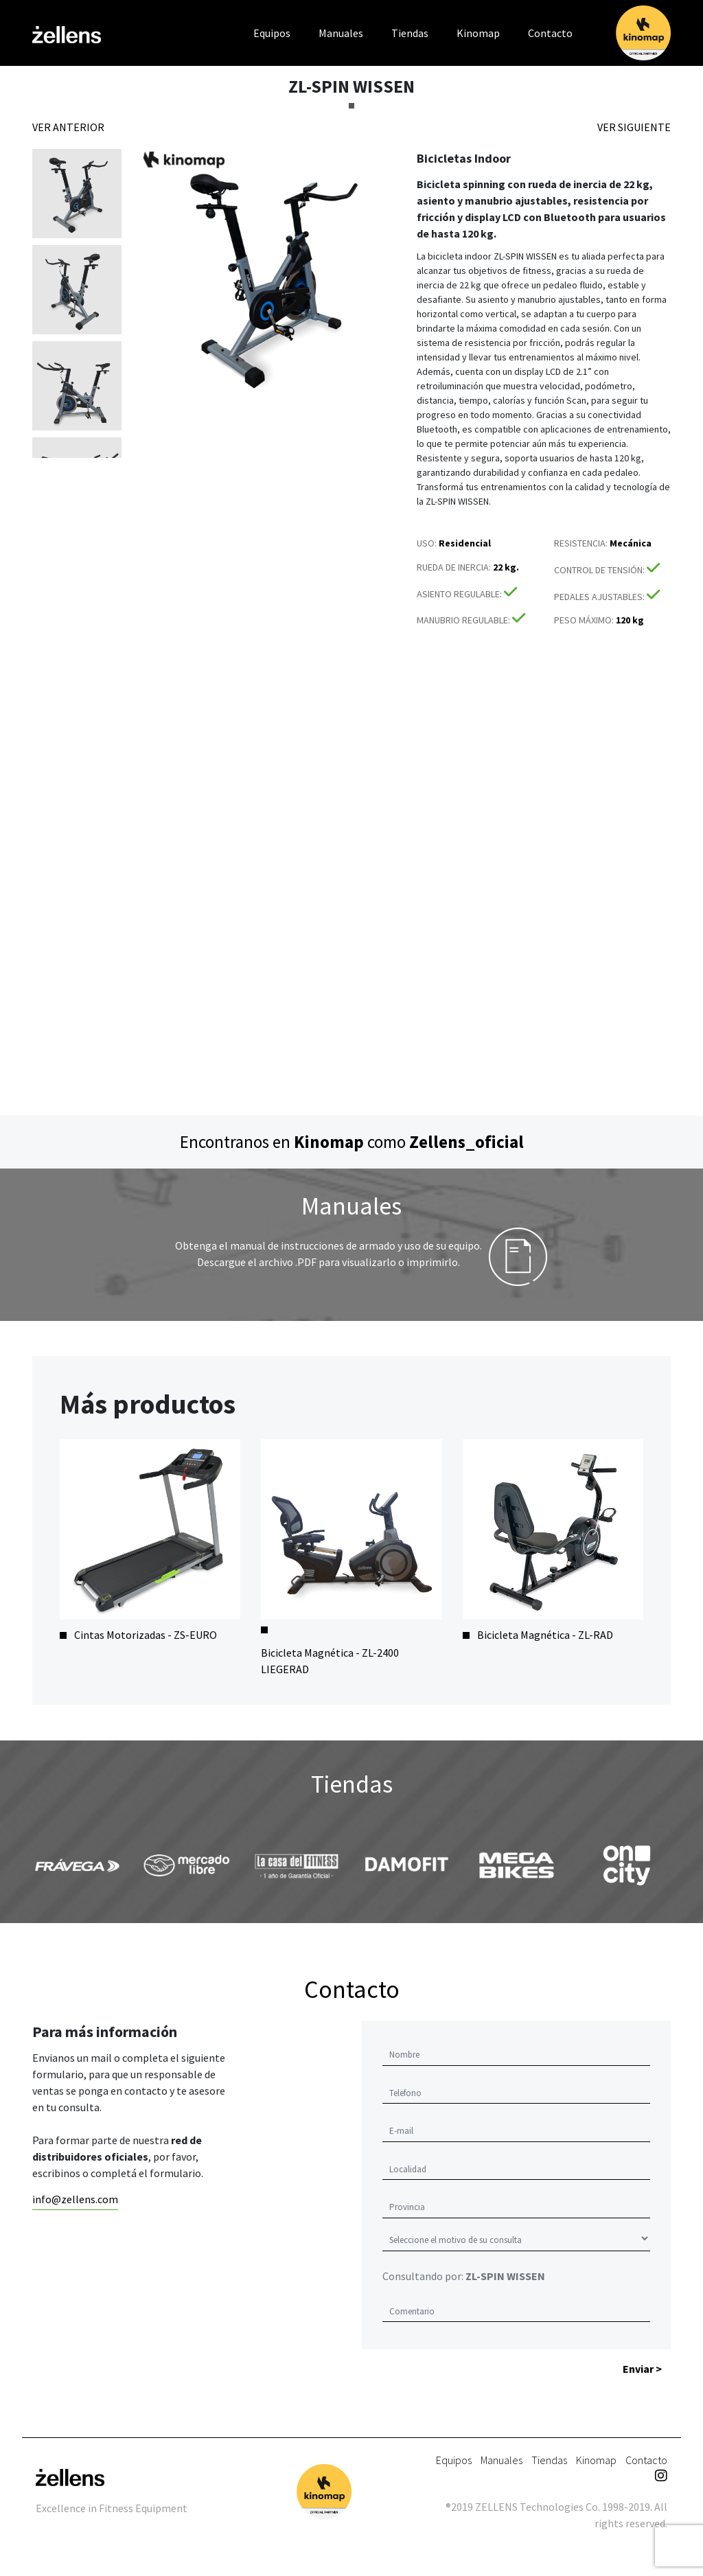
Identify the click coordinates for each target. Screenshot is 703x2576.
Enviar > (642, 2369)
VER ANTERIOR (68, 127)
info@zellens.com (75, 2199)
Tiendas (409, 33)
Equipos (271, 33)
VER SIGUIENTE (634, 127)
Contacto (550, 33)
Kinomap (478, 33)
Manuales (341, 33)
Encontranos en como (352, 1142)
